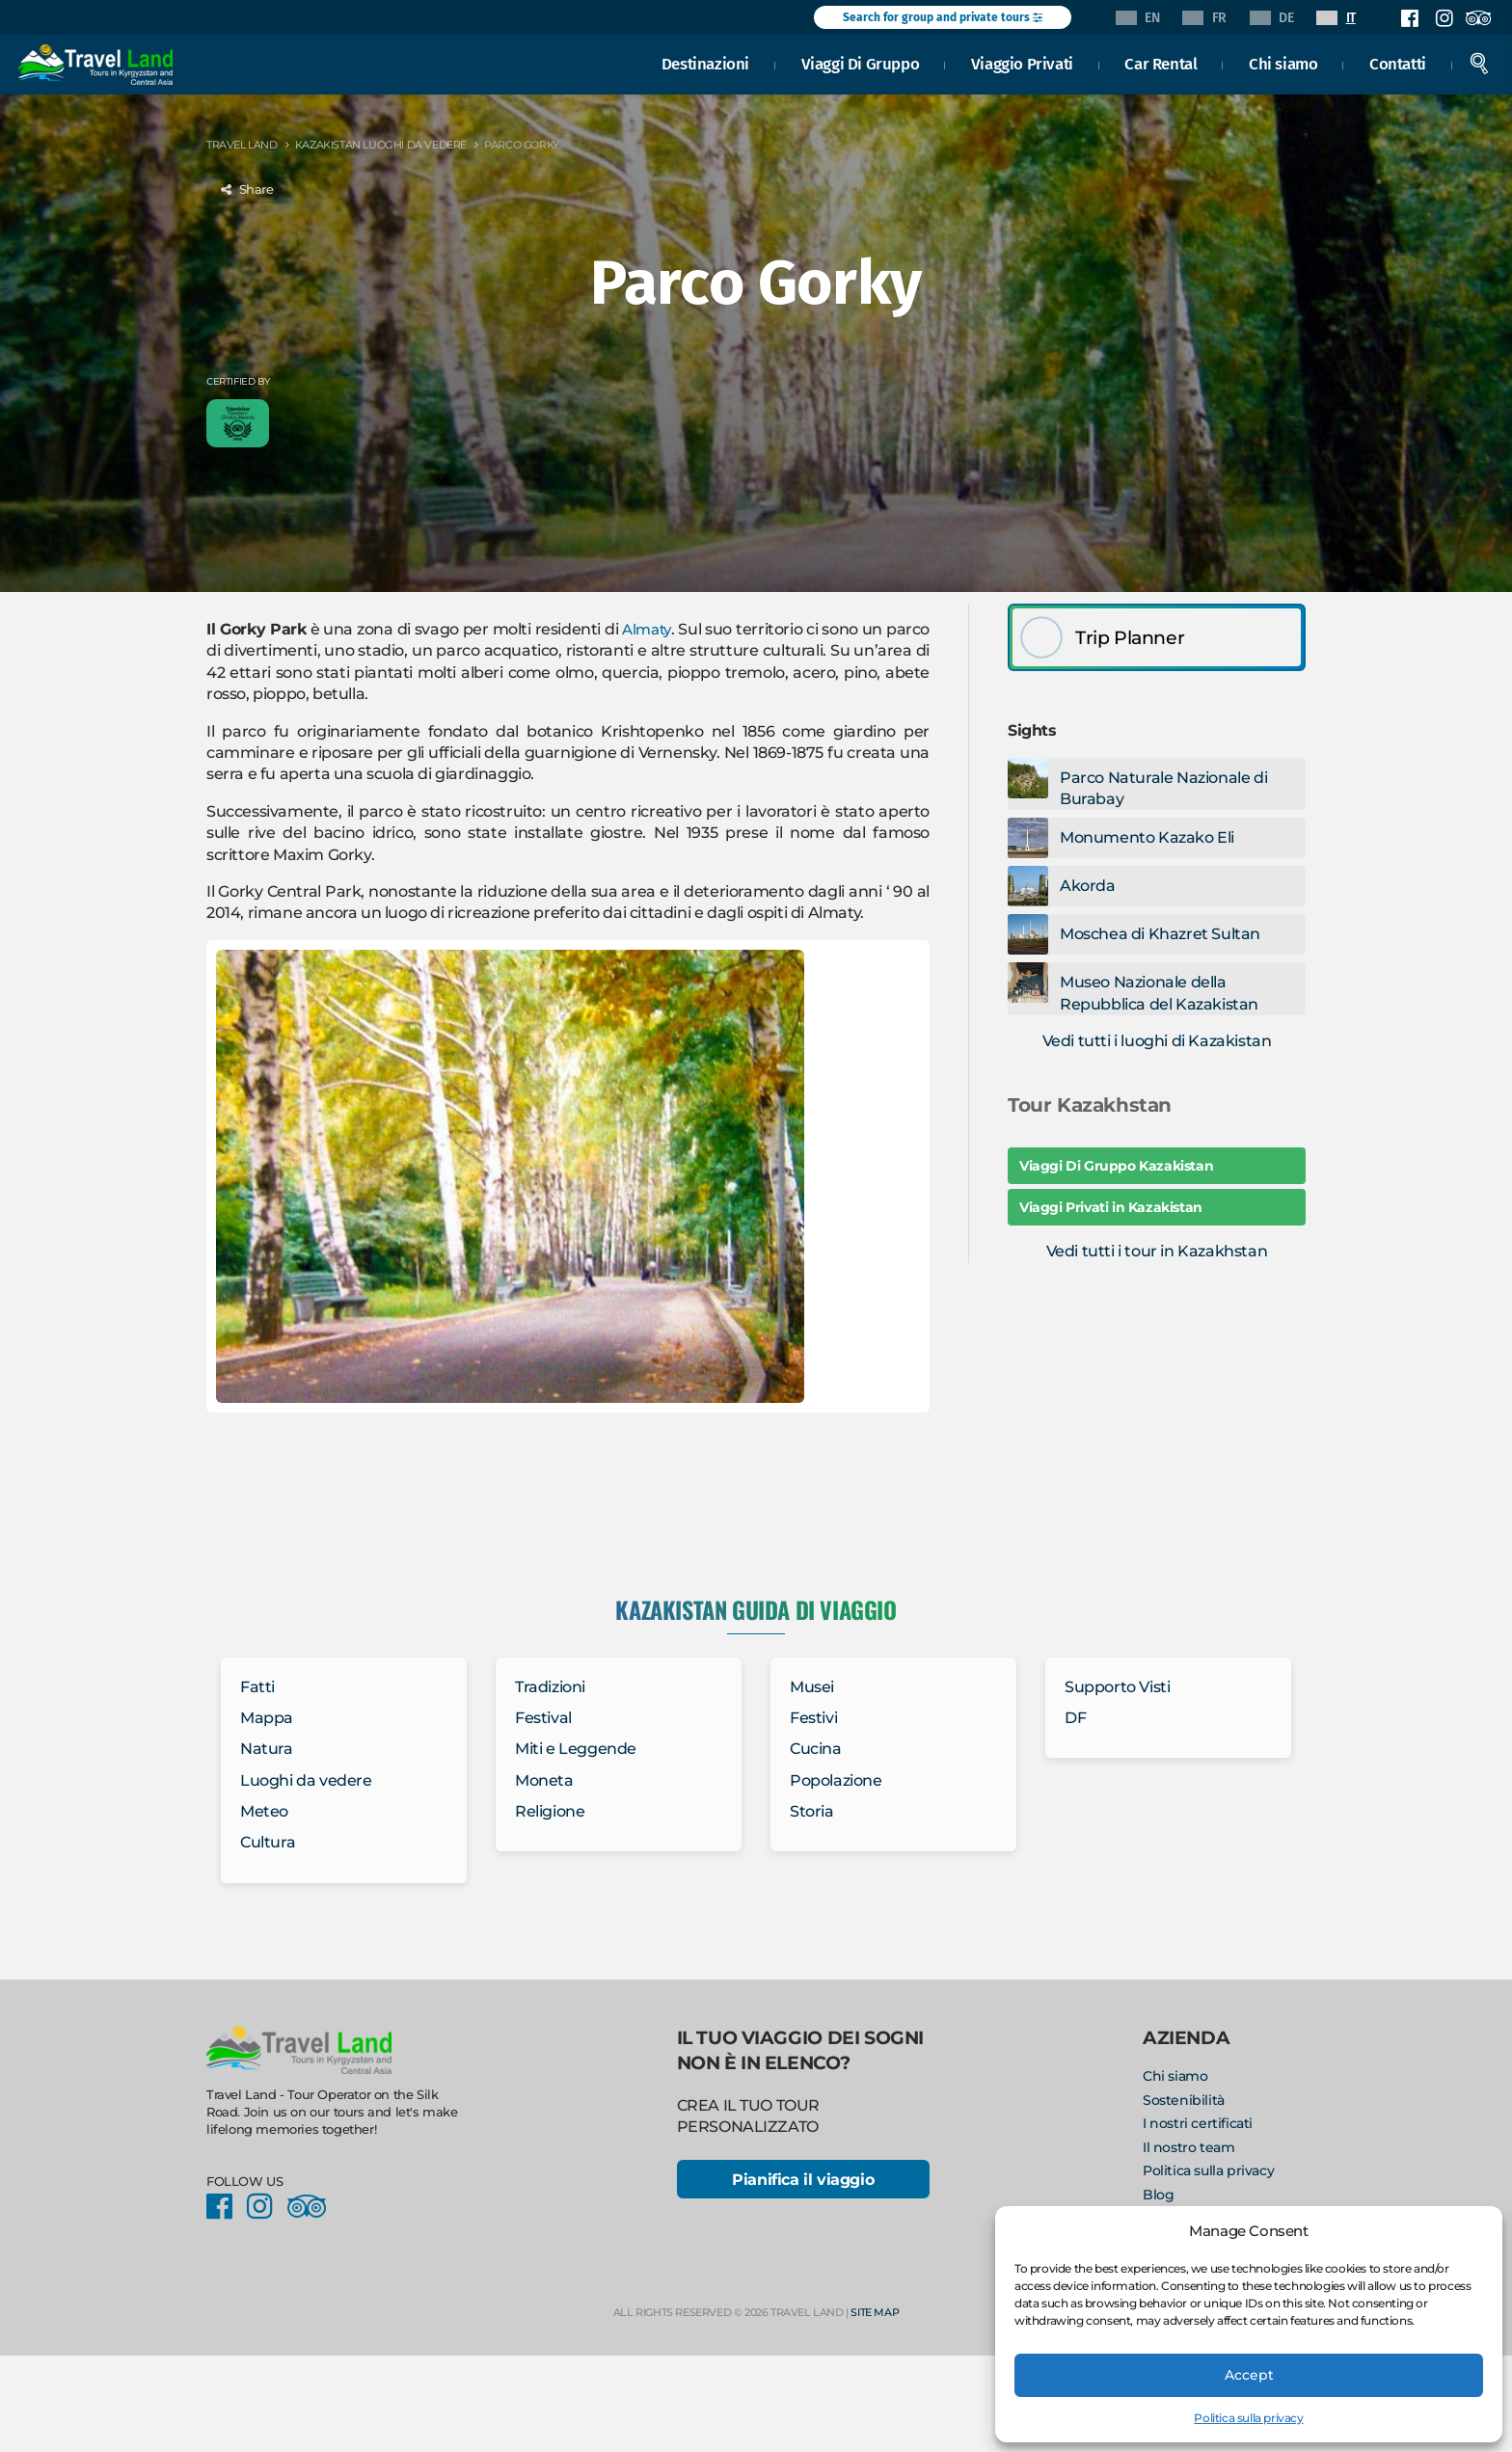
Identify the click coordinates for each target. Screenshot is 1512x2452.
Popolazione (836, 1780)
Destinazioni (705, 61)
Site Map (874, 2314)
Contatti (1397, 61)
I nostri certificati (1198, 2123)
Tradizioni (550, 1687)
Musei (812, 1687)
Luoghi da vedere (306, 1780)
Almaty (646, 629)
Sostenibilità (1184, 2100)
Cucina (816, 1748)
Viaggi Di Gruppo (860, 61)
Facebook (1409, 18)
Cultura (267, 1842)
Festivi (813, 1718)
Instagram (1443, 18)
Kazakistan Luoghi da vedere (381, 144)
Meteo (264, 1811)
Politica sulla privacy (1248, 2418)
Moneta (544, 1780)
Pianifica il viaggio (803, 2180)
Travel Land (242, 144)
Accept (1249, 2374)
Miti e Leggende (575, 1748)
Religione (549, 1811)
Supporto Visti (1117, 1687)
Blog (1158, 2194)
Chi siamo (1283, 61)
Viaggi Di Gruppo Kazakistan (1116, 1165)
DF (1075, 1718)
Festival (543, 1718)
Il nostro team (1188, 2147)
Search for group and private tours (942, 17)
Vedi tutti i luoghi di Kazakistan (1157, 1041)
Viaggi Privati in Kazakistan (1110, 1207)
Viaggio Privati (1022, 61)
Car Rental (1161, 61)
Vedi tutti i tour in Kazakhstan (1157, 1251)
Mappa (266, 1718)
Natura (266, 1748)
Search (1479, 61)
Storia (812, 1811)
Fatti (257, 1687)
